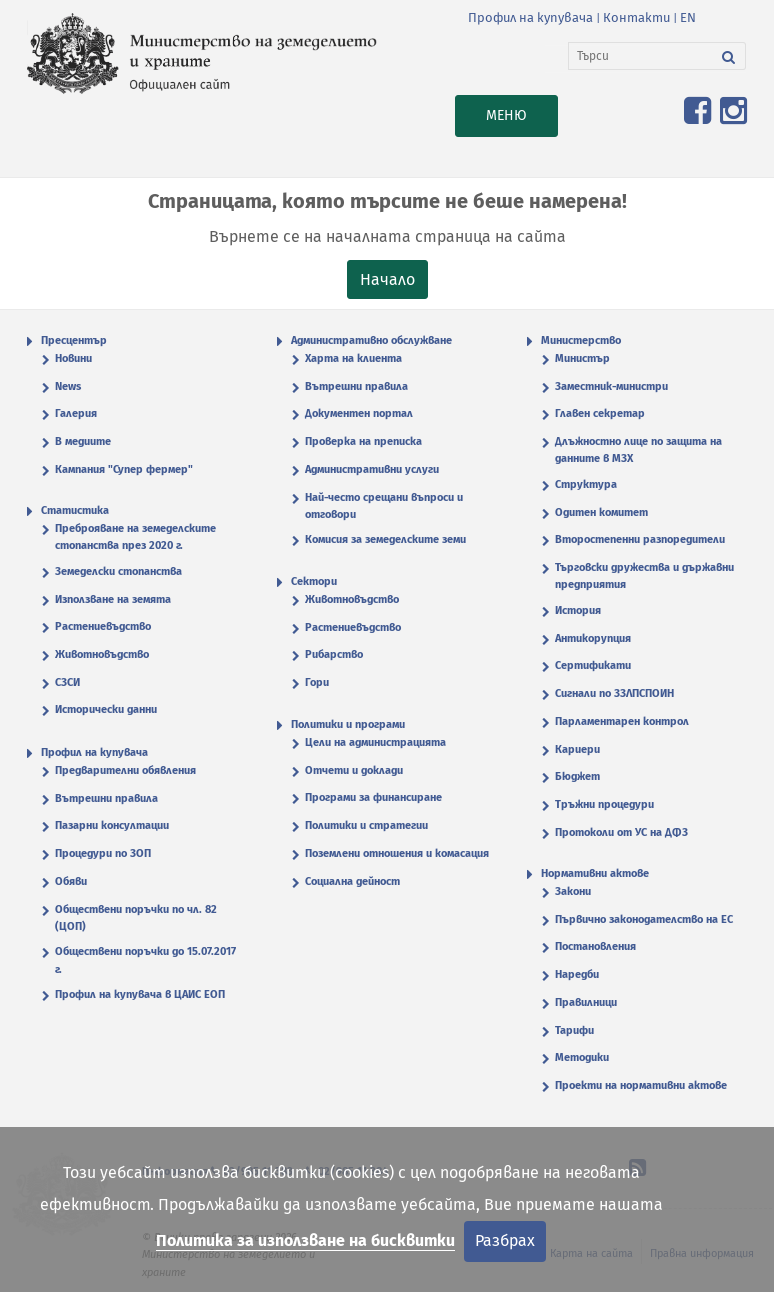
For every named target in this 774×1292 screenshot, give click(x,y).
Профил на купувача (530, 17)
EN (688, 17)
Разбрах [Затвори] (505, 1240)
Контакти (636, 17)
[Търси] (640, 56)
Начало (387, 279)
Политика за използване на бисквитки (305, 1240)
